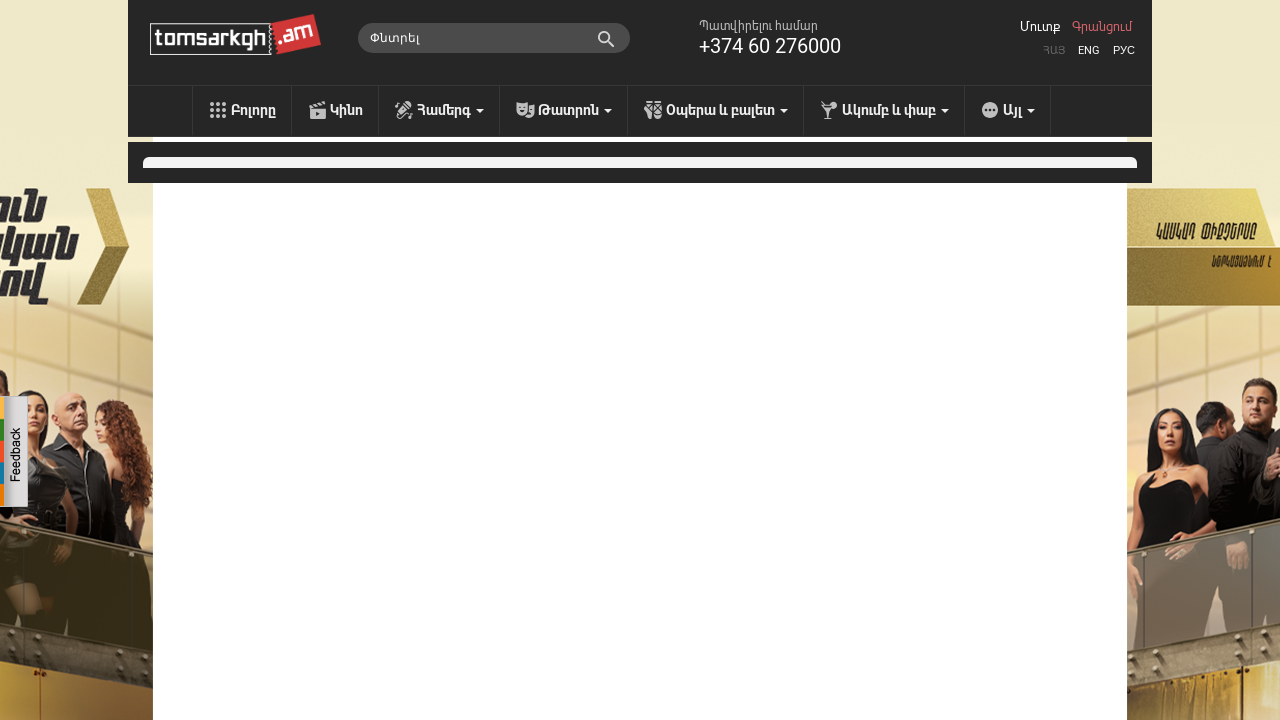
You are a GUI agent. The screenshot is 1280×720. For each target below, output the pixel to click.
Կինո (346, 110)
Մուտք (1040, 27)
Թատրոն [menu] (575, 110)
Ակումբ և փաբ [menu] (895, 110)
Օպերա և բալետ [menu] (727, 110)
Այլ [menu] (1019, 110)
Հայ (1054, 50)
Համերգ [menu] (450, 110)
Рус (1124, 50)
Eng (1089, 50)
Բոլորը (253, 110)
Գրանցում (1102, 27)
